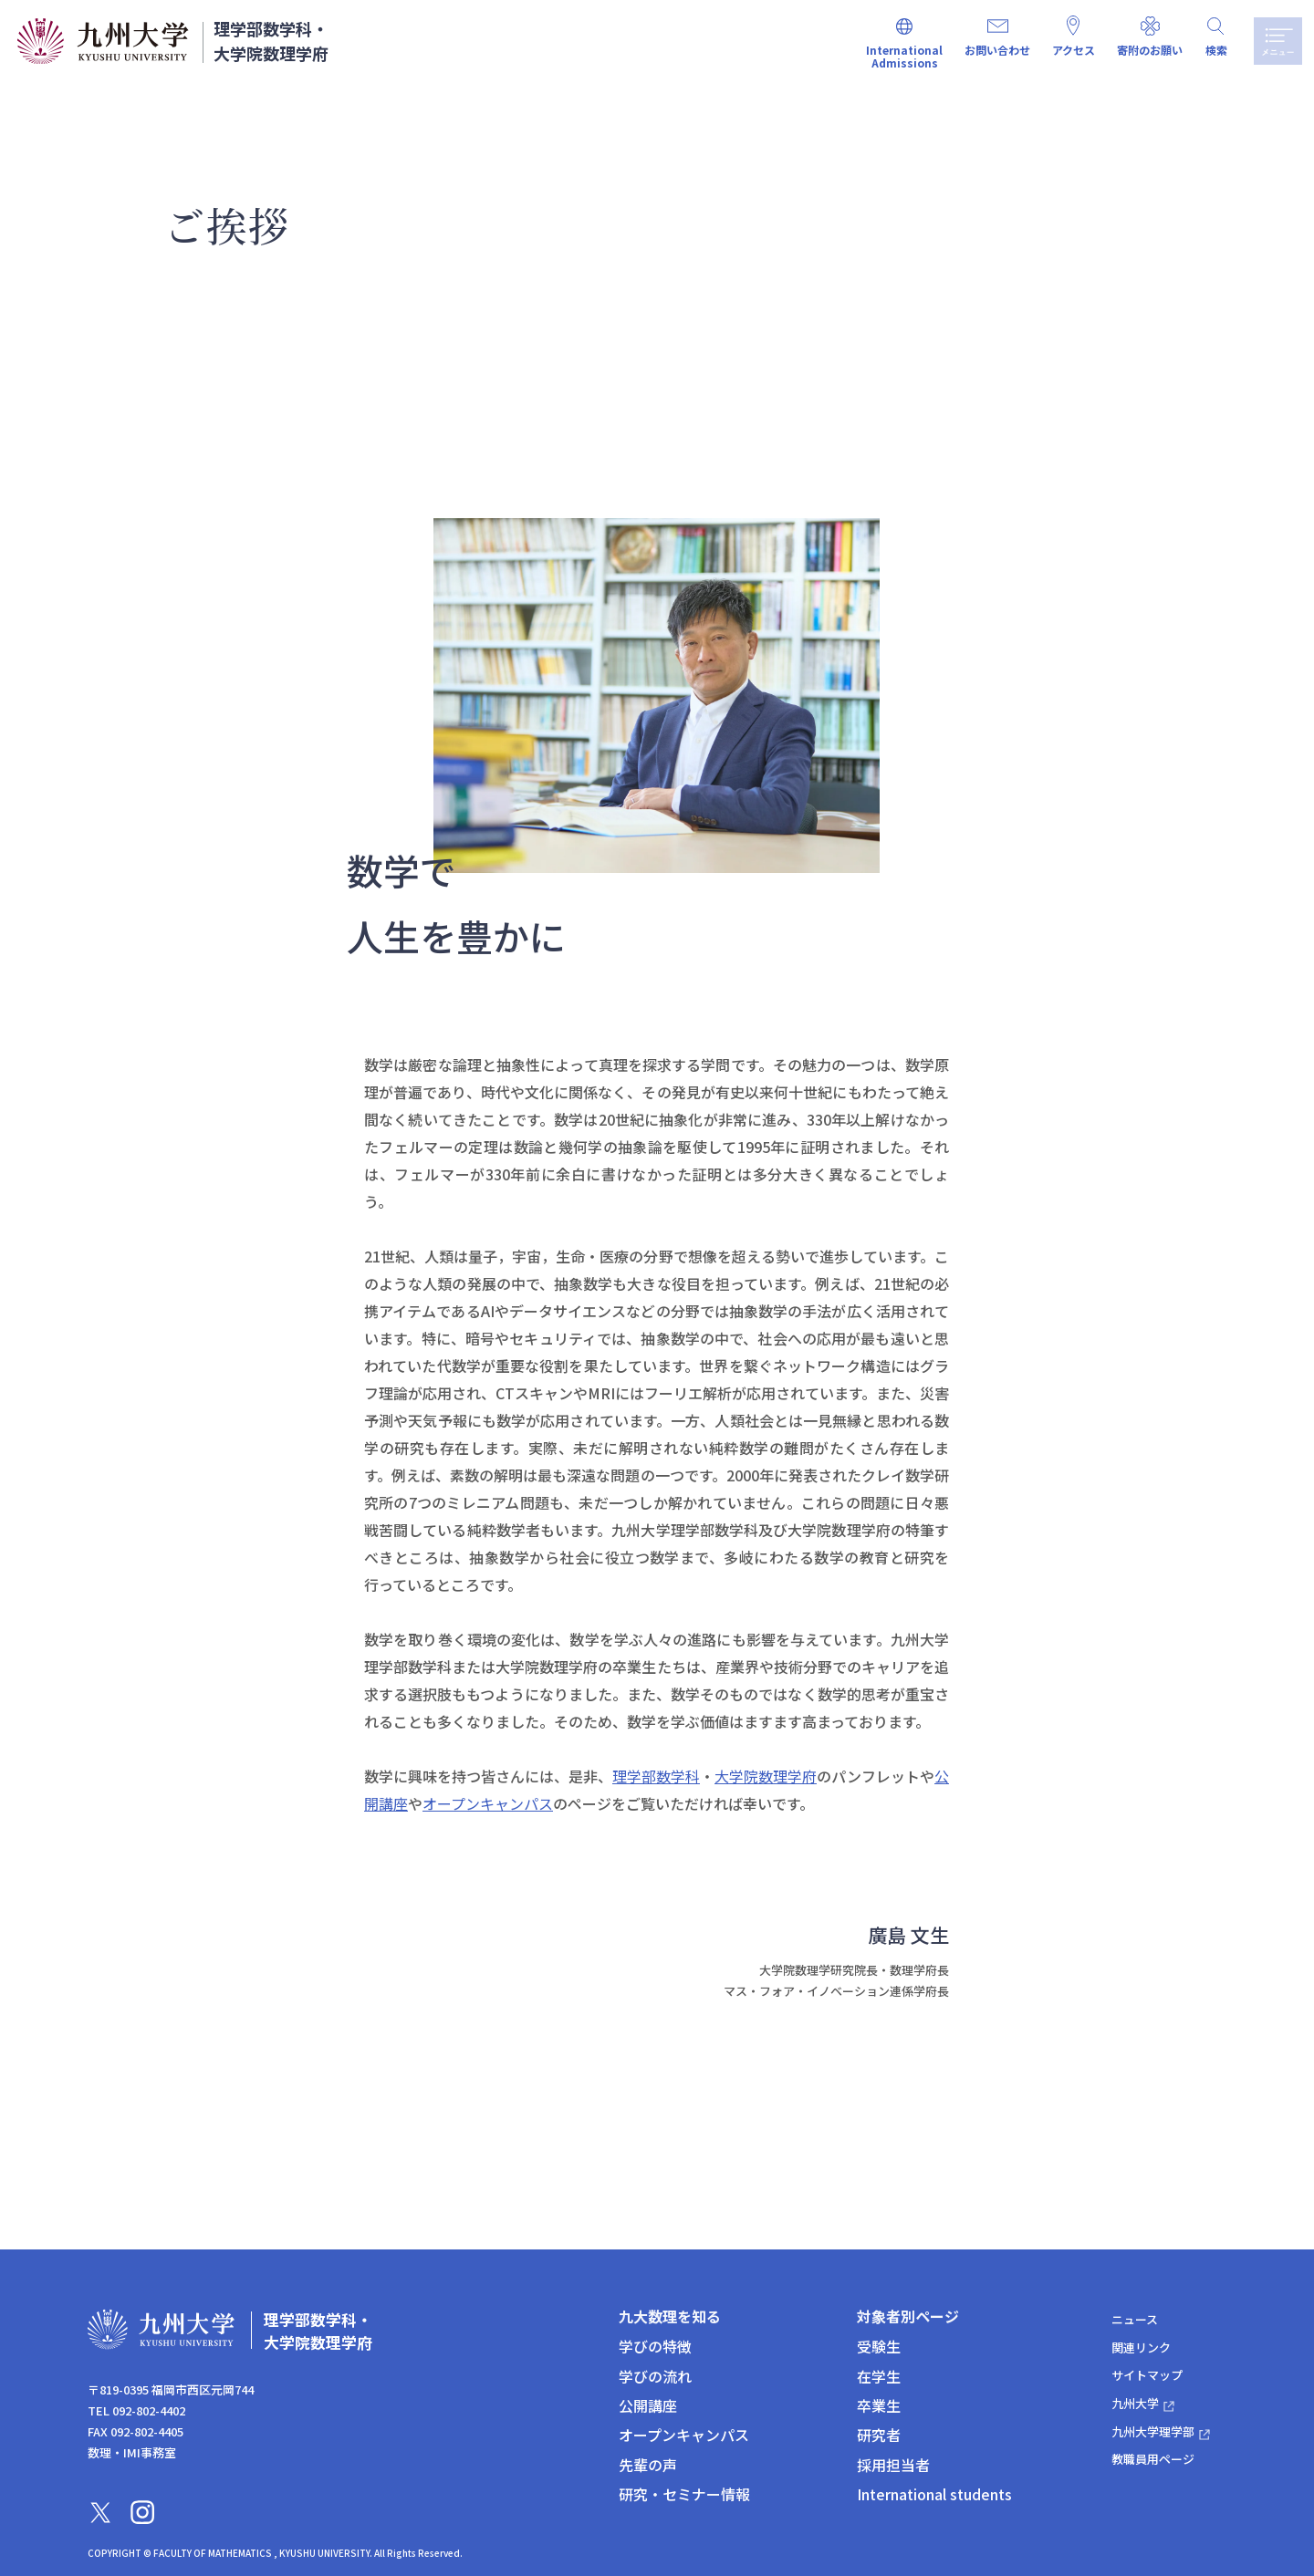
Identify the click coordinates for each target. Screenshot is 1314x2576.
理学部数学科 (656, 1776)
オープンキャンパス (487, 1803)
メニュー (1274, 41)
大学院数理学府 (765, 1776)
